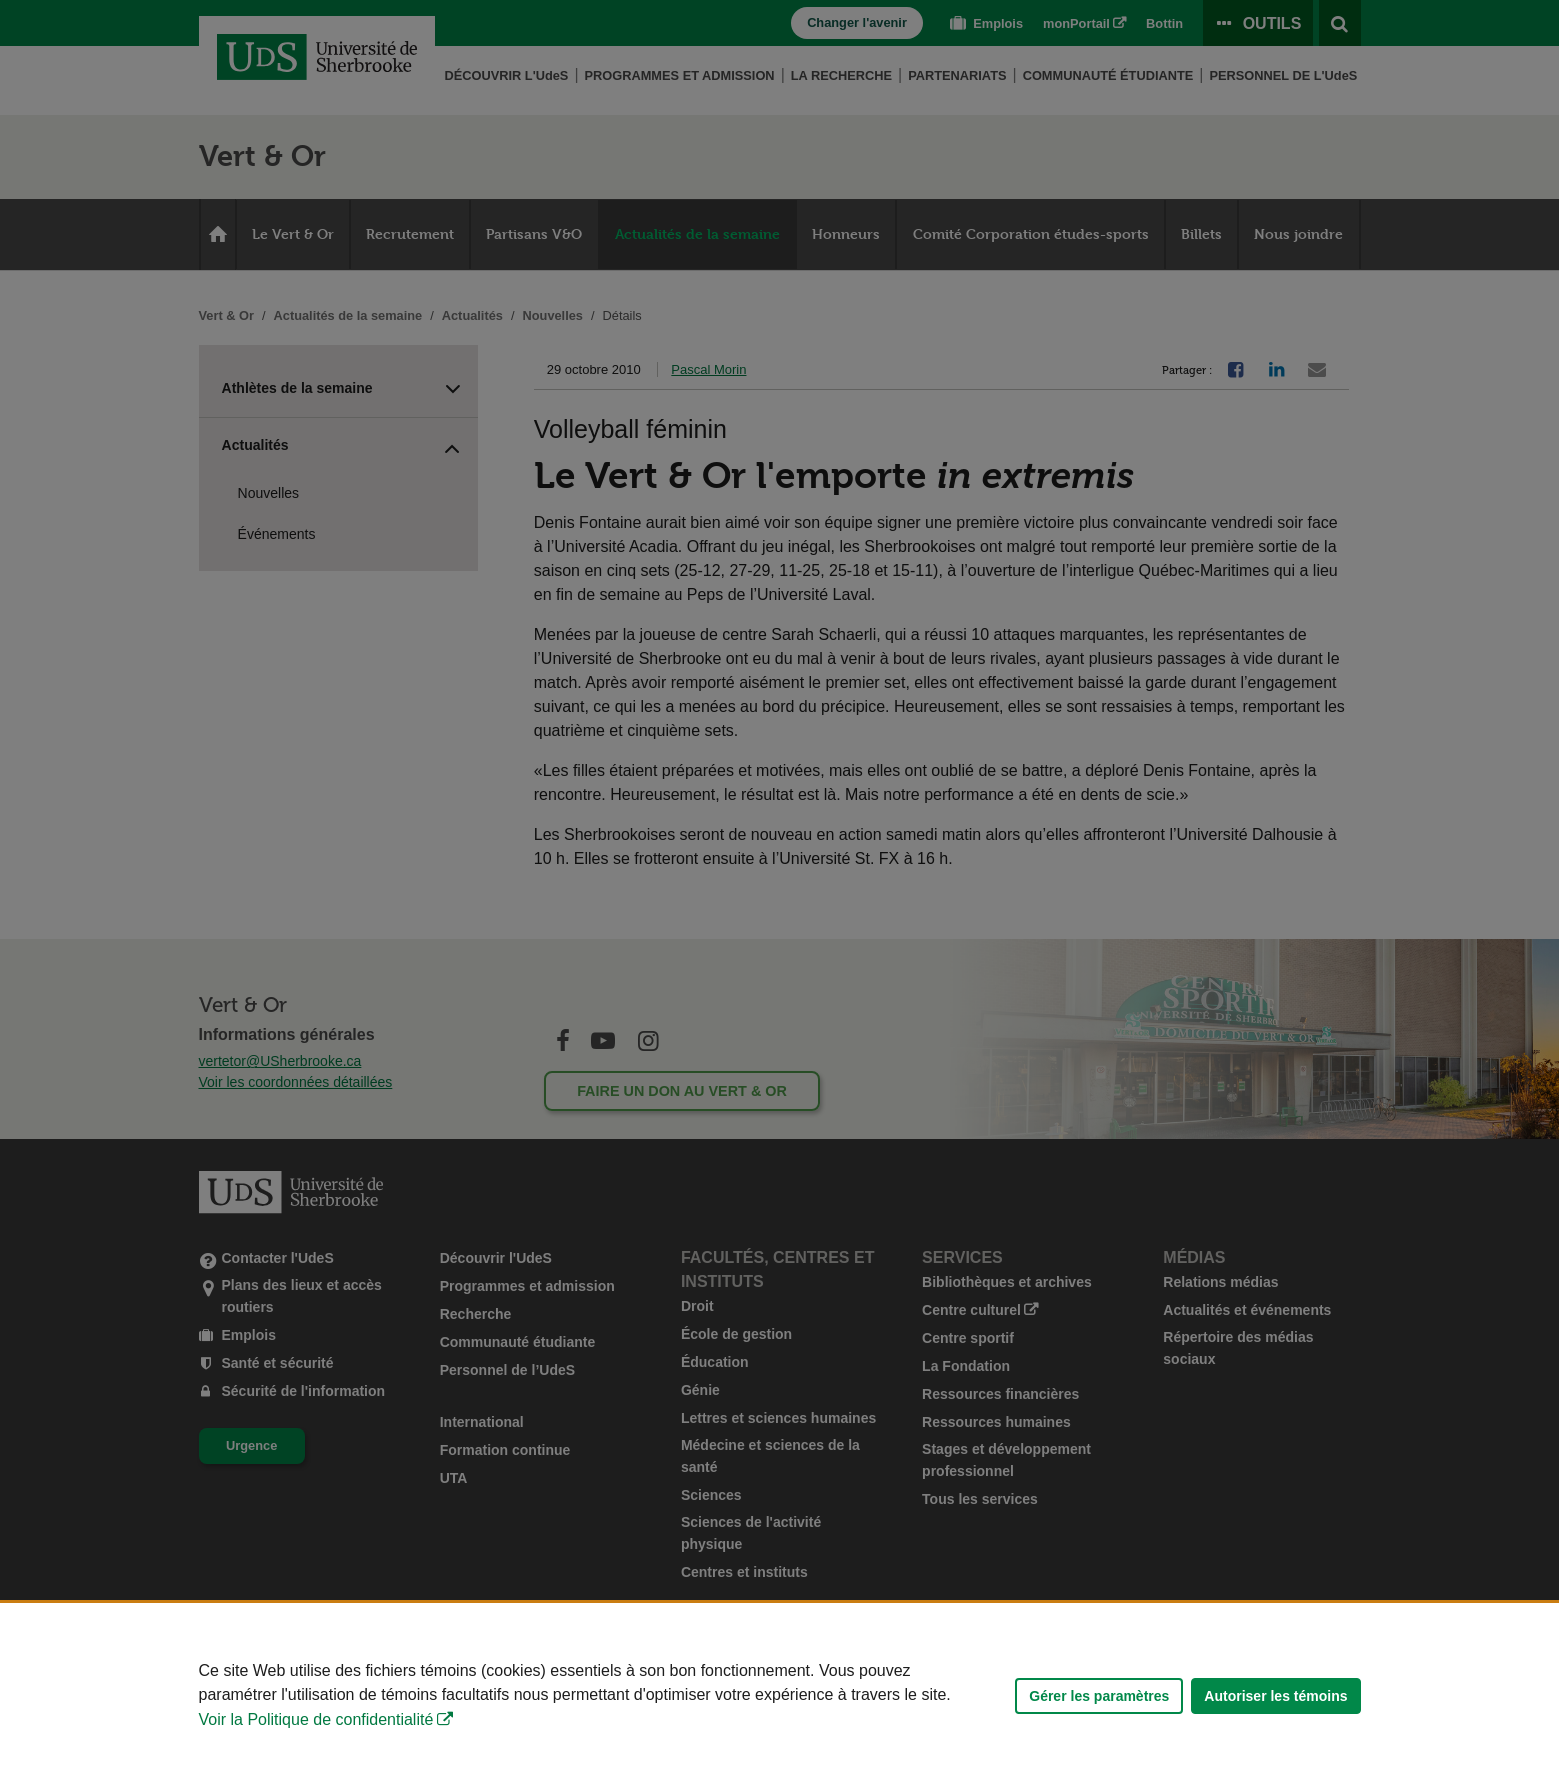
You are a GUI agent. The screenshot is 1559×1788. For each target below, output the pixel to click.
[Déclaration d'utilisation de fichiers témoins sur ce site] (779, 1695)
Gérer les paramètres (1099, 1696)
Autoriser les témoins (1275, 1696)
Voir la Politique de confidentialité (316, 1719)
